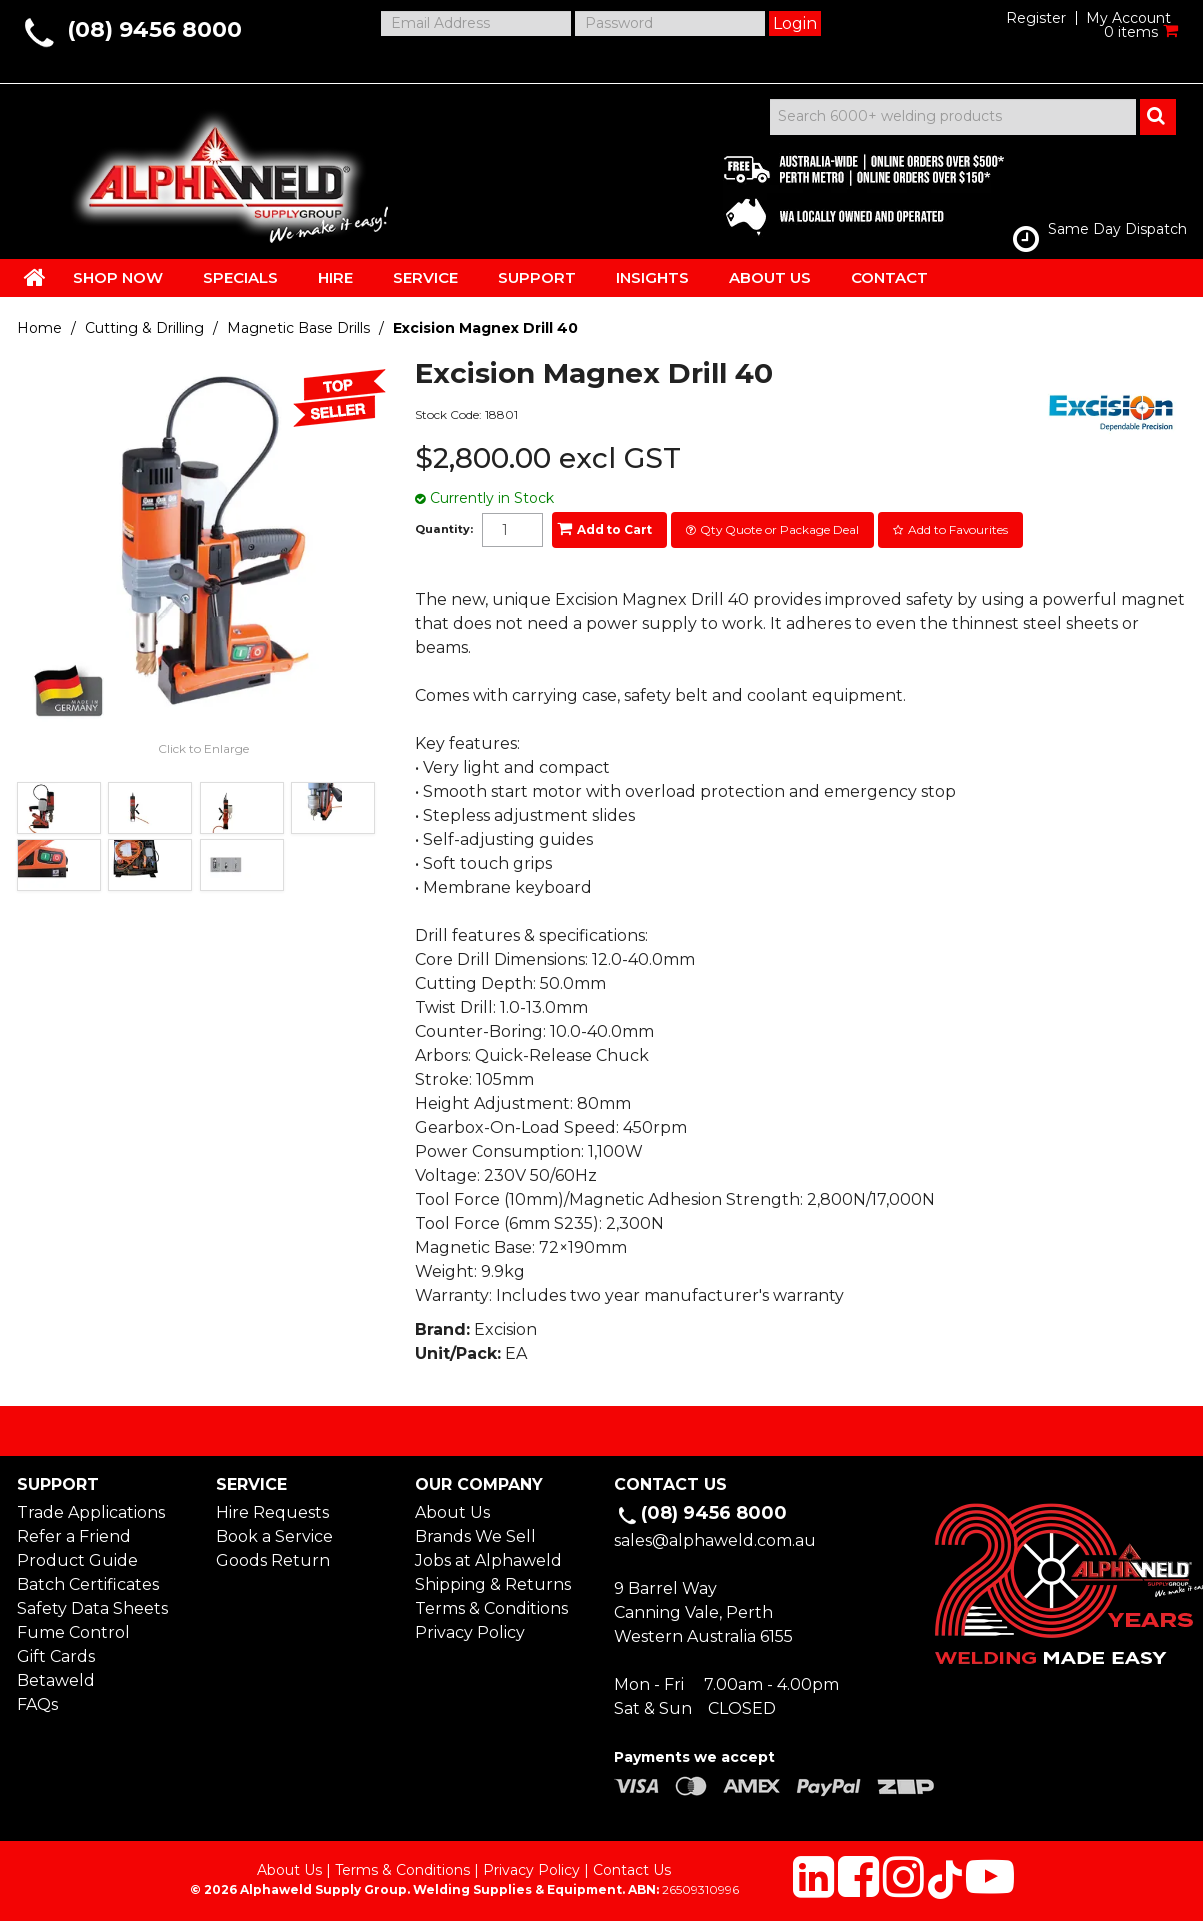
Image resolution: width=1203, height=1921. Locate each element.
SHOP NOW (118, 277)
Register (1036, 18)
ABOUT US (770, 277)
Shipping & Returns (493, 1584)
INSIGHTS (652, 277)
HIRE (335, 277)
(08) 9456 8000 (154, 29)
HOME (35, 277)
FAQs (37, 1704)
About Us (452, 1512)
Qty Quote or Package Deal (779, 529)
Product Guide (77, 1560)
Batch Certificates (88, 1584)
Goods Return (273, 1560)
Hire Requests (272, 1512)
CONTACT (889, 277)
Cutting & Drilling (144, 328)
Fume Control (73, 1632)
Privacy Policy (470, 1632)
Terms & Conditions (491, 1608)
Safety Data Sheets (92, 1608)
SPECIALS (240, 277)
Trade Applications (91, 1512)
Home (39, 328)
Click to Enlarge (203, 748)
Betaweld (56, 1680)
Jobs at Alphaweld (488, 1560)
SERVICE (425, 277)
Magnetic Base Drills (298, 328)
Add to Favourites (958, 529)
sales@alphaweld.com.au (715, 1540)
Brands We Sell (475, 1536)
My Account (1128, 18)
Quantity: (444, 529)
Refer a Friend (74, 1536)
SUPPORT (537, 277)
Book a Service (274, 1536)
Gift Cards (56, 1656)
